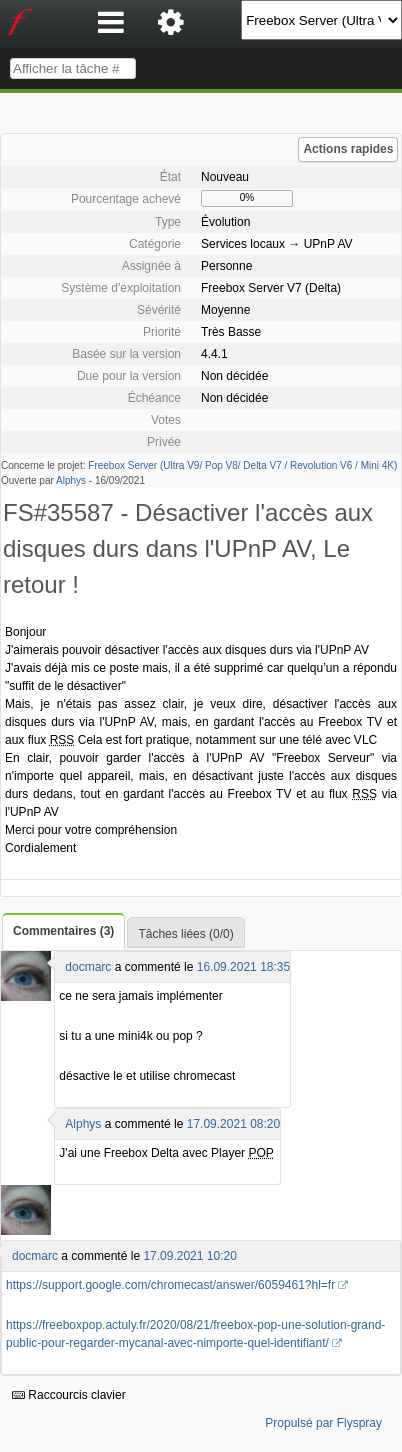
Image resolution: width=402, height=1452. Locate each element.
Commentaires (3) (63, 931)
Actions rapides (348, 149)
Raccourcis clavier (69, 1395)
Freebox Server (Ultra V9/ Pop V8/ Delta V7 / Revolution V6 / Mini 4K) (242, 465)
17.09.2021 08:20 (233, 1124)
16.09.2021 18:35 (243, 967)
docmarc (88, 967)
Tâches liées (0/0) (185, 934)
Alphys (71, 480)
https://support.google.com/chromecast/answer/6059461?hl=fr (170, 1285)
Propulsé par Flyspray (323, 1423)
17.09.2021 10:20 (189, 1256)
